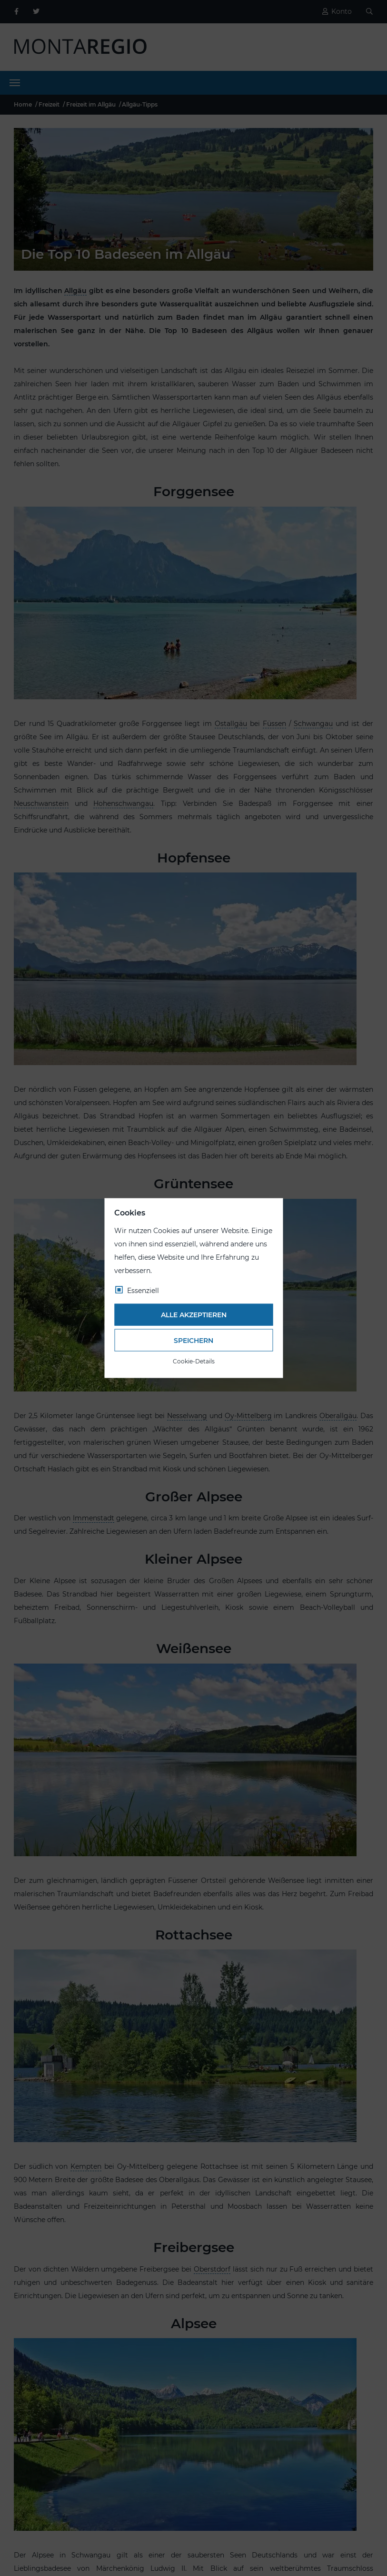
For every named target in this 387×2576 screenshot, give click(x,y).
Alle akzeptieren (194, 1315)
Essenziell (143, 1290)
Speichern (193, 1340)
